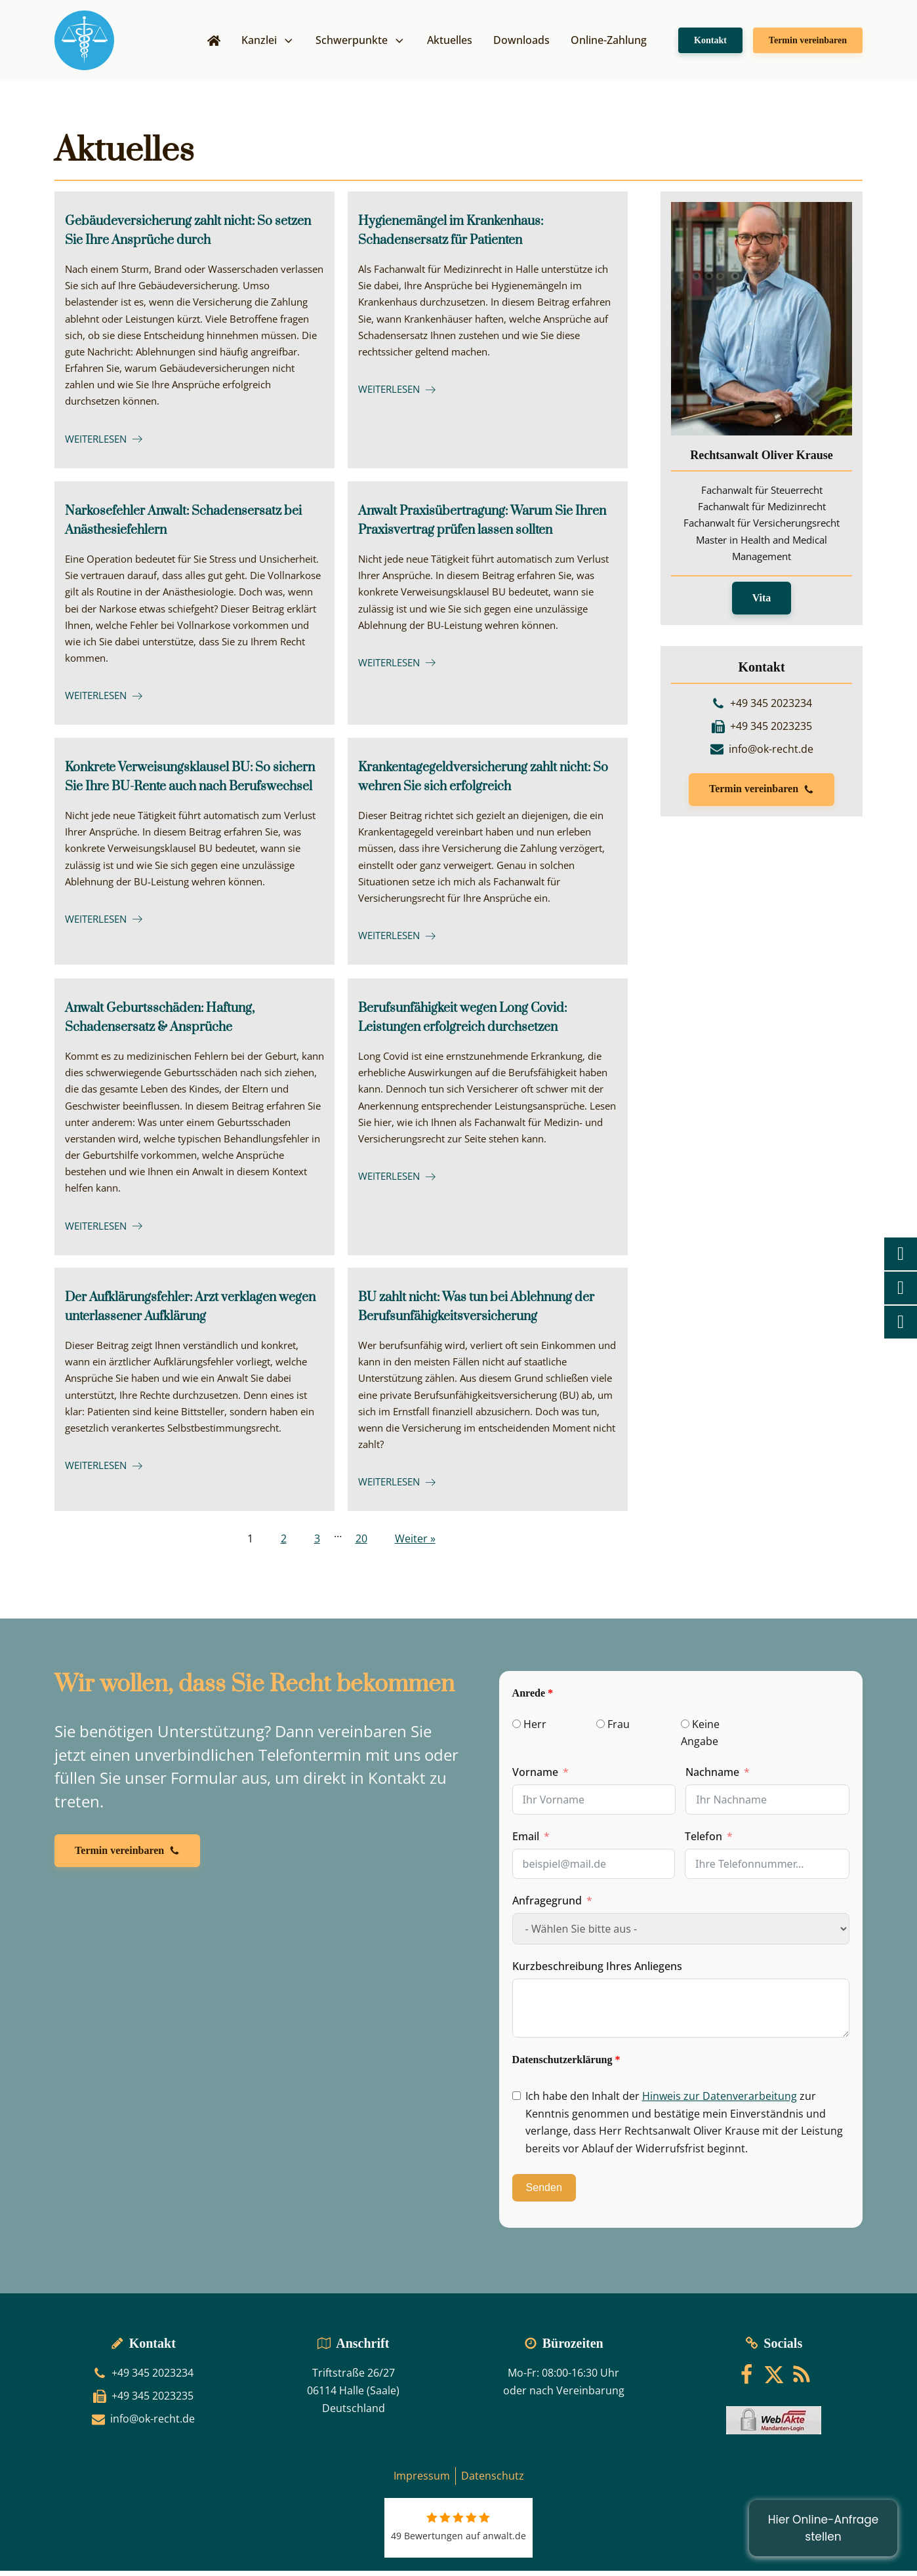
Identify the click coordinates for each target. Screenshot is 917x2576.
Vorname (535, 1778)
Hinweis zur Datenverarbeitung (719, 2102)
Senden (544, 2193)
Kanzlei (268, 43)
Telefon (703, 1842)
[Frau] (600, 1729)
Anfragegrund (547, 1906)
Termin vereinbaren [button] (808, 43)
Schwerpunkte (361, 43)
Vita (761, 603)
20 (361, 1544)
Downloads (521, 43)
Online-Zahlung (609, 43)
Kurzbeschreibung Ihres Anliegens (597, 1972)
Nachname (712, 1778)
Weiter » (415, 1544)
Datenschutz (492, 2481)
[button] (761, 797)
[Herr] (516, 1729)
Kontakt (710, 43)
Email (525, 1842)
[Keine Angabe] (685, 1729)
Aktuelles (449, 43)
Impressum (422, 2481)
